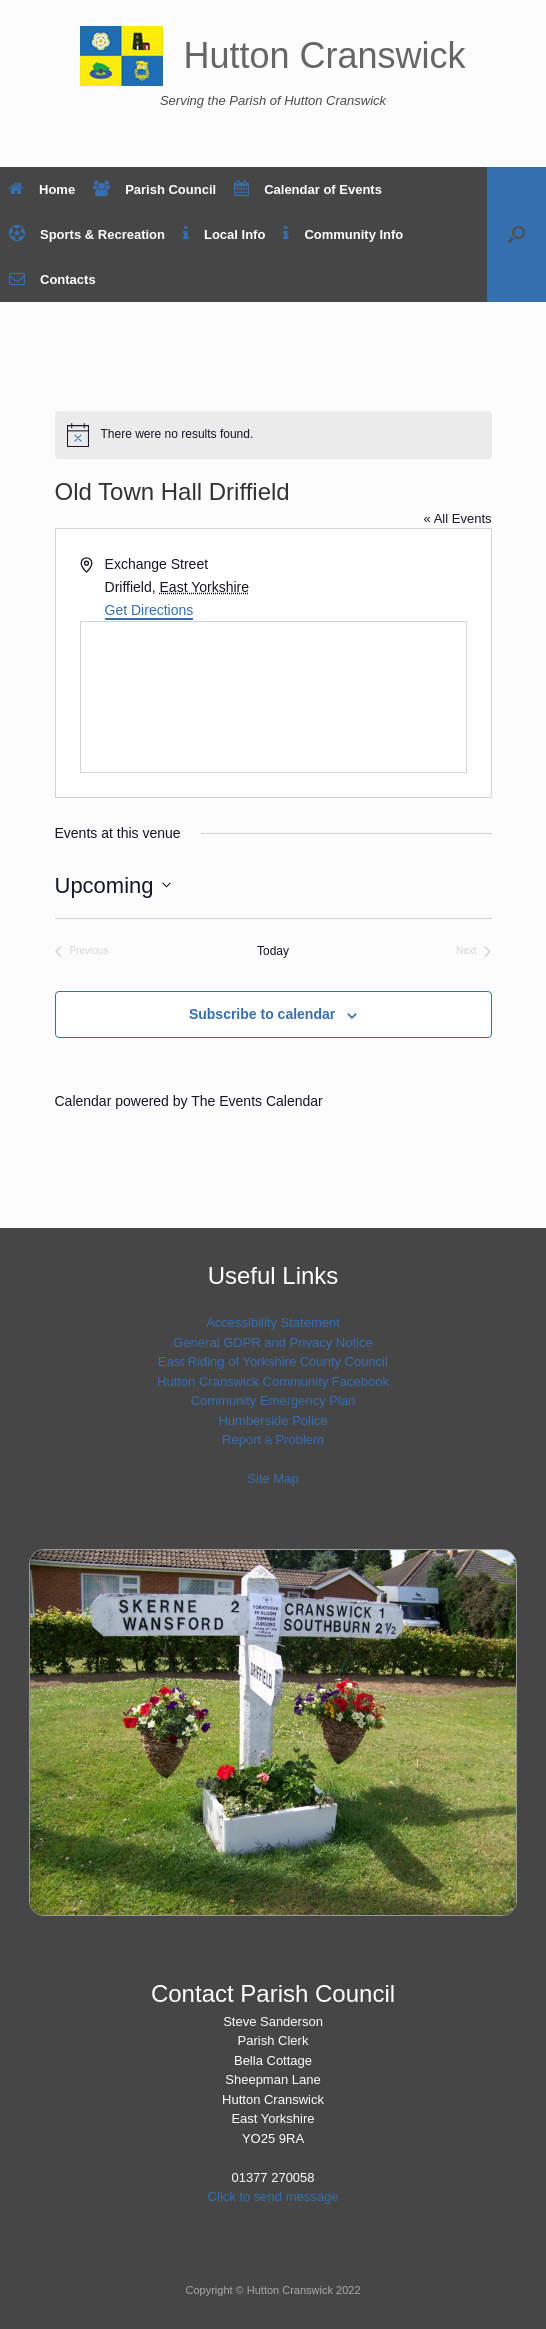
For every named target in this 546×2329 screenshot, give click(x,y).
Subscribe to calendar (262, 1014)
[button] (516, 234)
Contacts (52, 279)
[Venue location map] (273, 697)
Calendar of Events (308, 189)
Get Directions (149, 610)
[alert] (273, 435)
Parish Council (154, 189)
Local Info (224, 234)
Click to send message (273, 2196)
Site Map (272, 1478)
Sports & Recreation (87, 234)
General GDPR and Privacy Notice (272, 1342)
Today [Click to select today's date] (273, 951)
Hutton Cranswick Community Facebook (273, 1381)
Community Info (343, 234)
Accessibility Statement (273, 1322)
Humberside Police (272, 1420)
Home (42, 189)
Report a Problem (273, 1439)
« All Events (458, 518)
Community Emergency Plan (273, 1400)
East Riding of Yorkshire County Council (273, 1361)
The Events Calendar (257, 1101)
